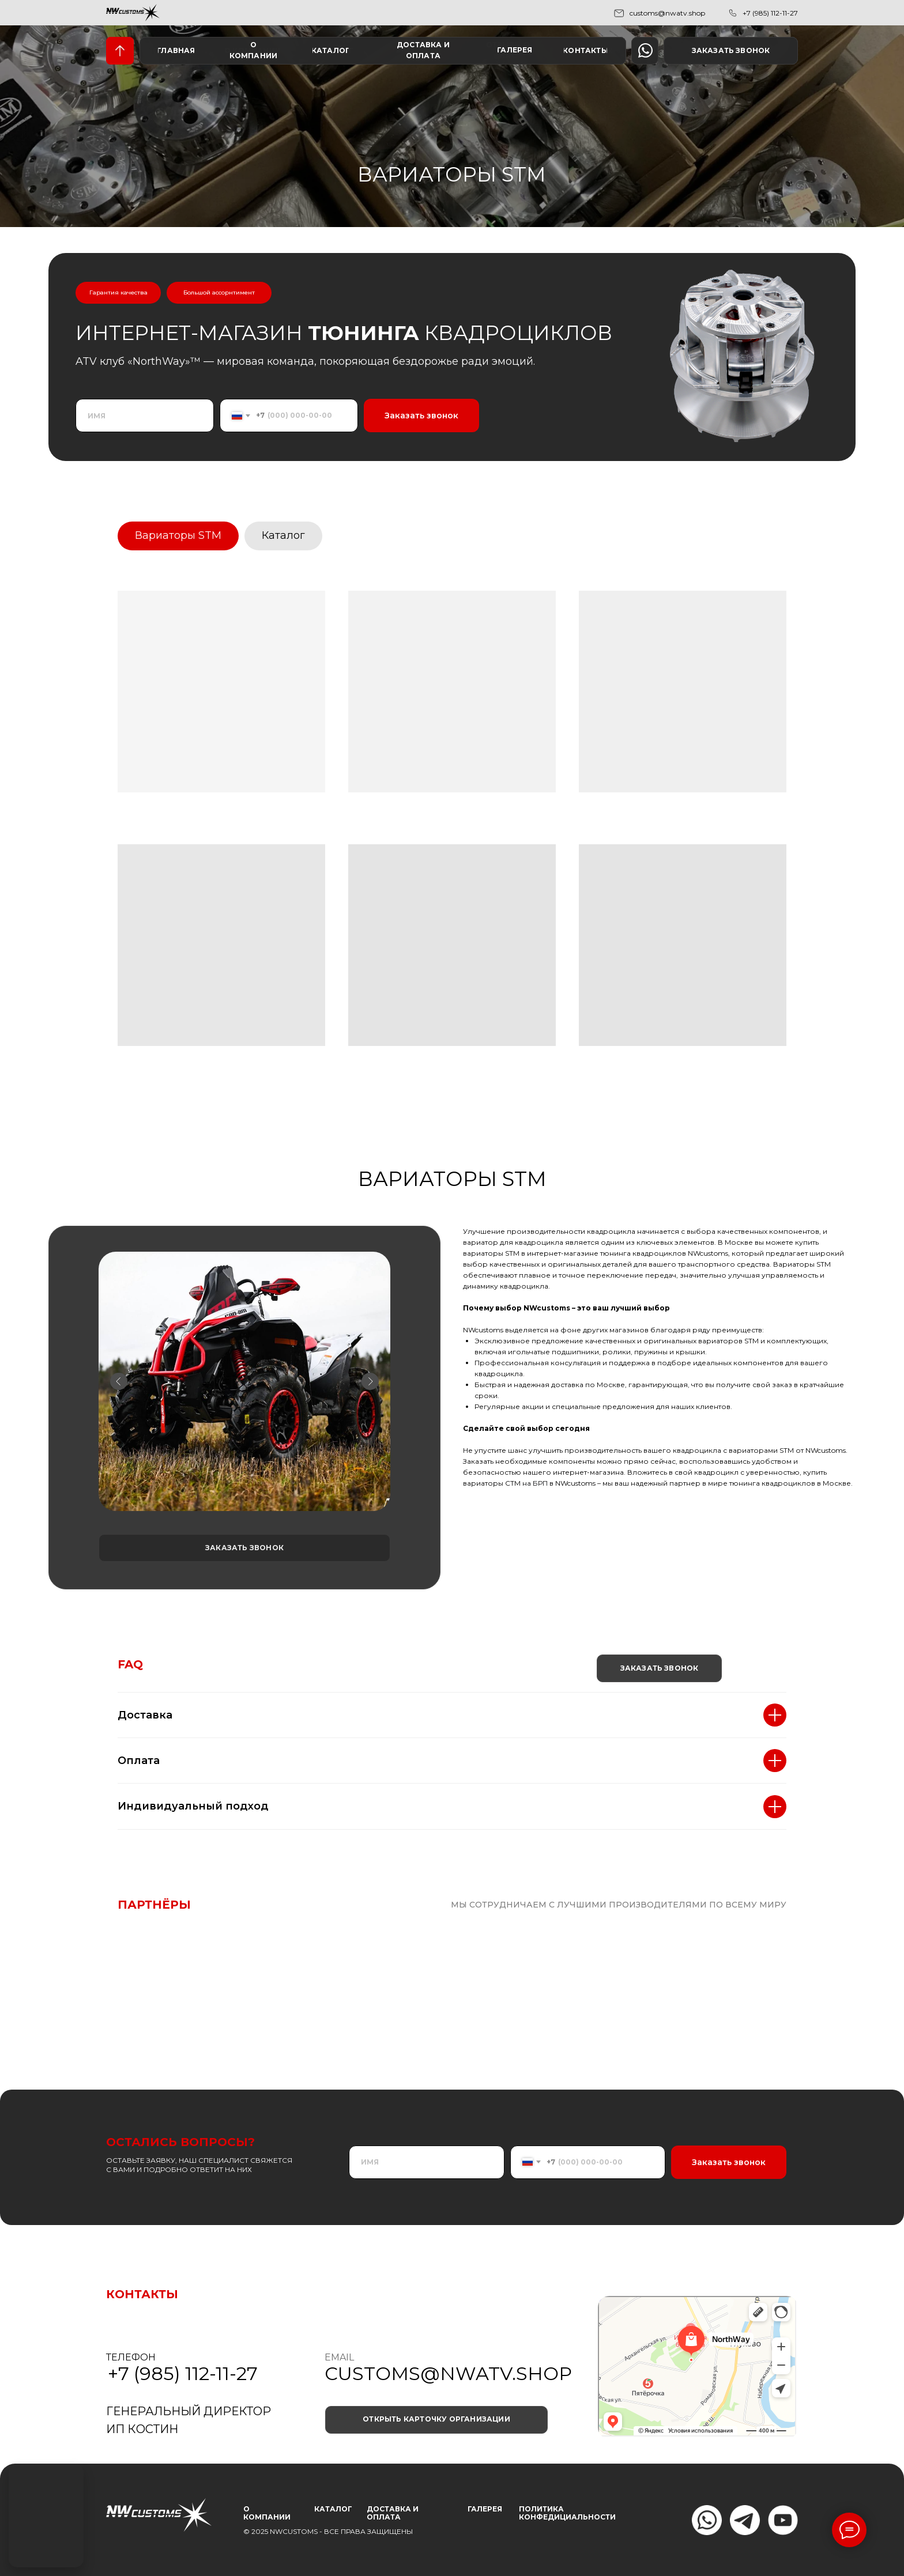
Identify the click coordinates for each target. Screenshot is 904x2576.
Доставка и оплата (393, 2513)
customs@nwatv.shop (667, 13)
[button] (731, 51)
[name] (145, 415)
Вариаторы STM (178, 535)
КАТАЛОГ (333, 2509)
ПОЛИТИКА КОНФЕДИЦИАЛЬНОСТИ (567, 2513)
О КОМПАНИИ (267, 2513)
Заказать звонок (421, 415)
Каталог (283, 535)
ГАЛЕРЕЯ (485, 2509)
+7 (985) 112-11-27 (770, 13)
